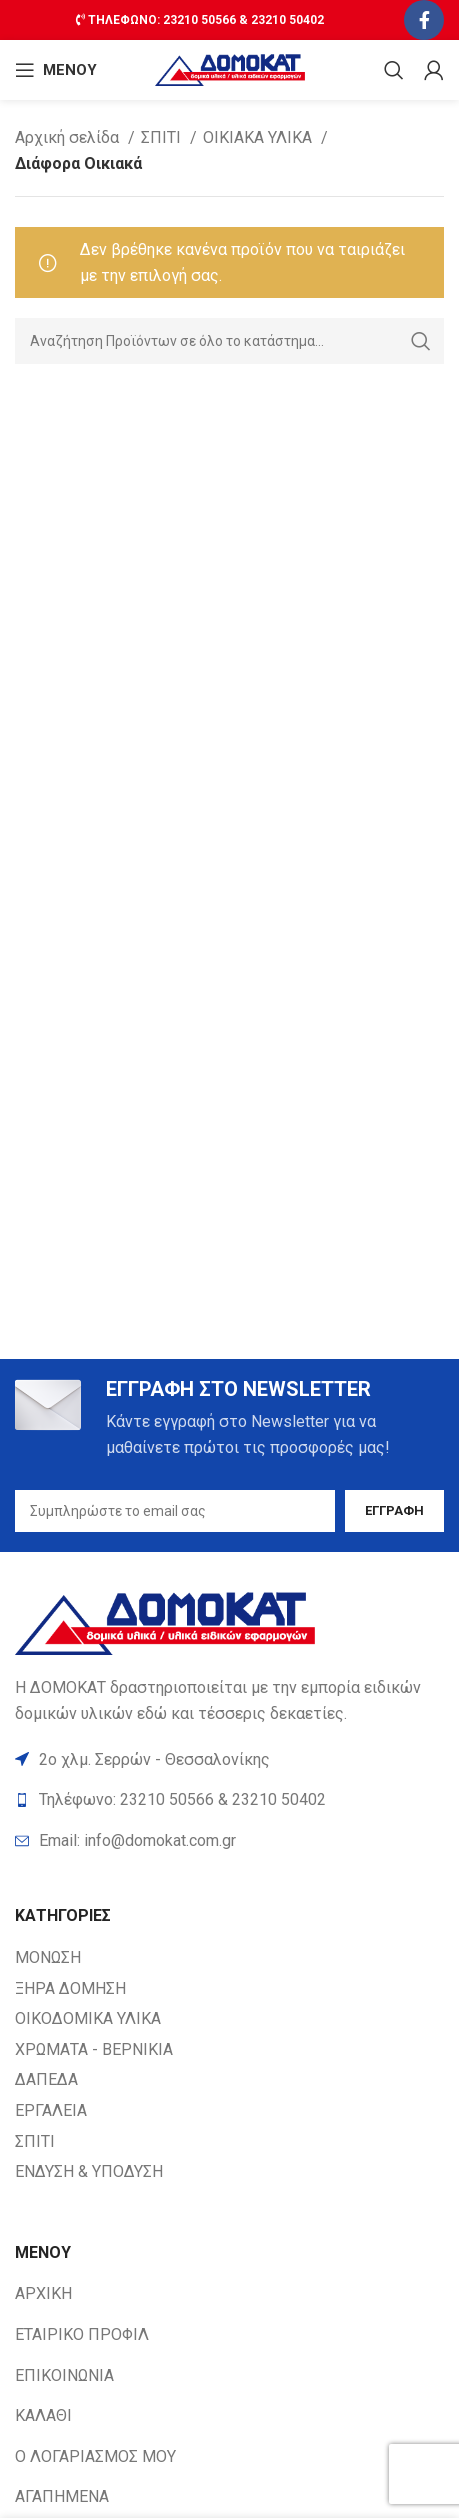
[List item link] (229, 1841)
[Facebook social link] (424, 20)
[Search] (394, 70)
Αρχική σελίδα (69, 137)
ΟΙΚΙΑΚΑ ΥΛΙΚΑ (259, 137)
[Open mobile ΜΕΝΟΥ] (56, 70)
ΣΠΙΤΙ (163, 137)
